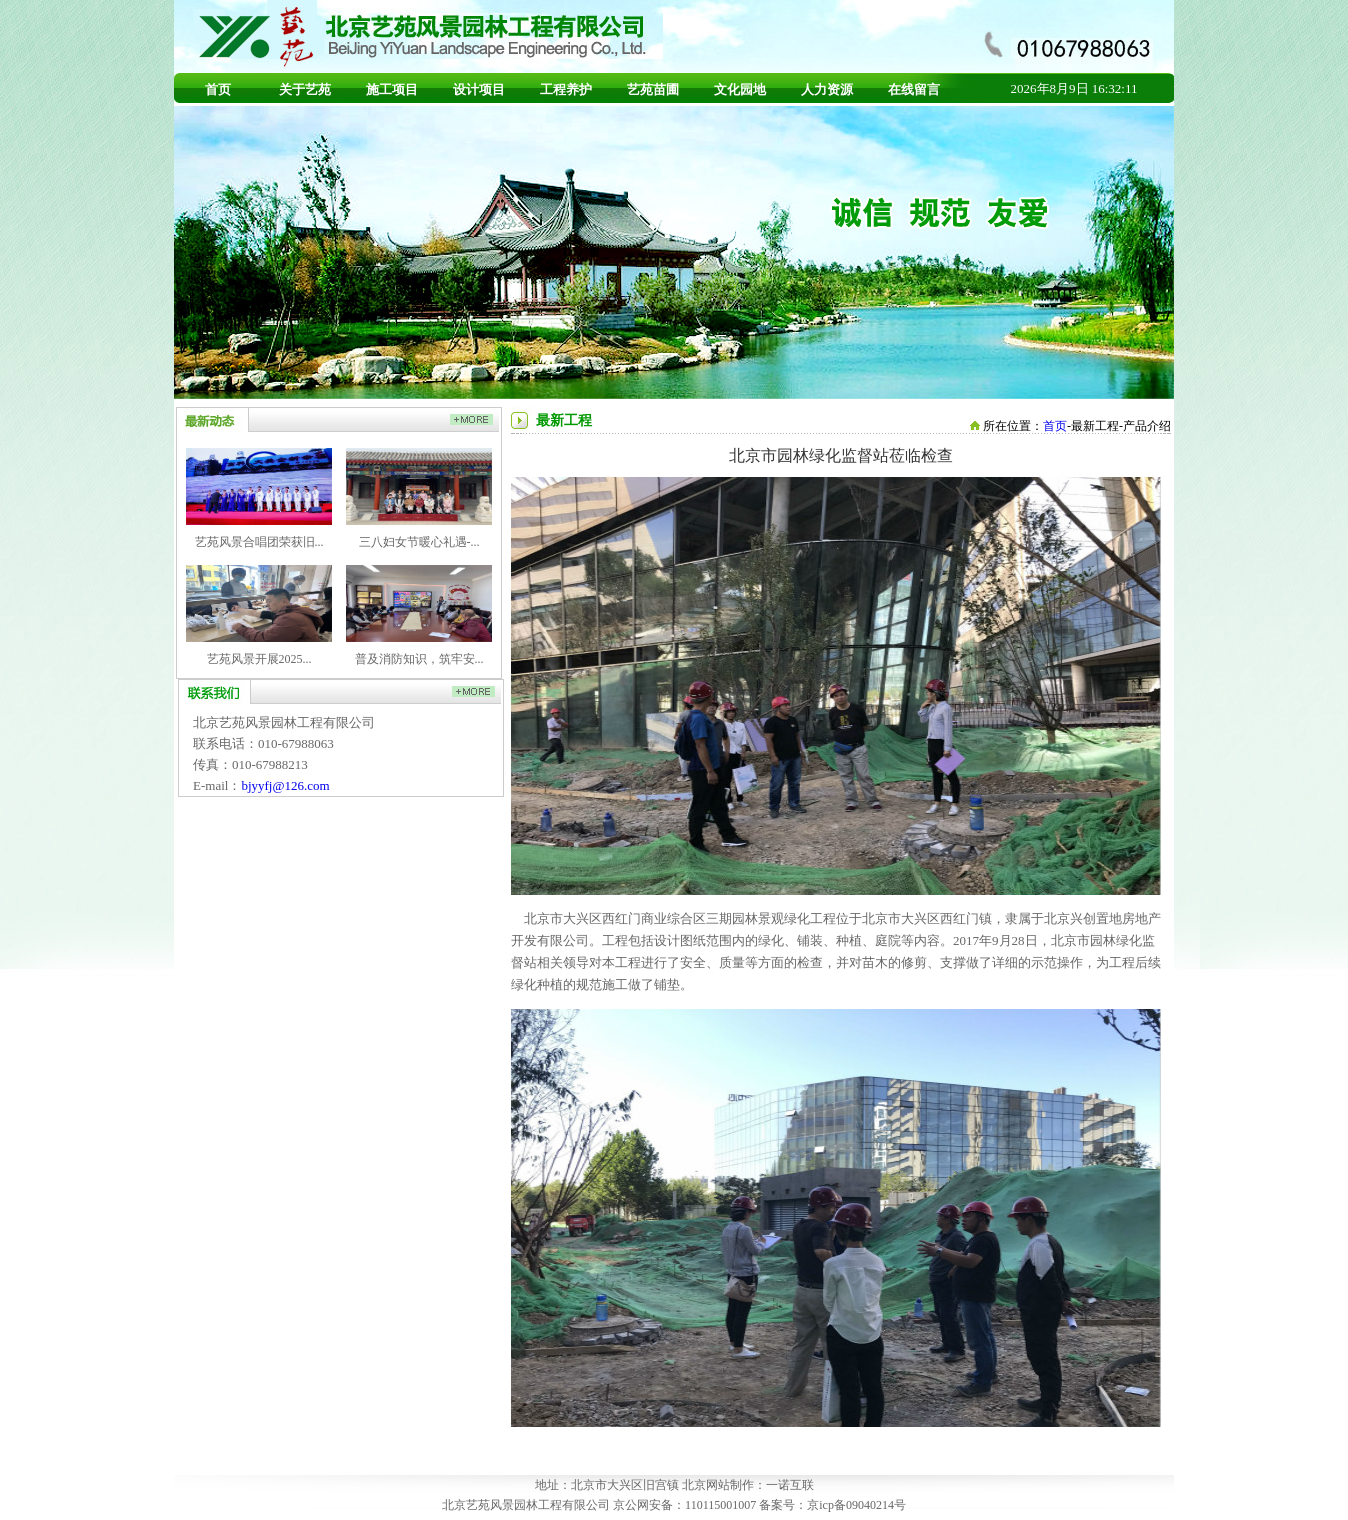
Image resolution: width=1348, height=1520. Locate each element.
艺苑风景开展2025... (259, 659)
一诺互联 (790, 1485)
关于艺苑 (305, 89)
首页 (218, 89)
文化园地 (740, 89)
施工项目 (392, 89)
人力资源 (827, 89)
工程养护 (566, 89)
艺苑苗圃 (653, 89)
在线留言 (914, 89)
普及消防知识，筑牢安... (419, 659)
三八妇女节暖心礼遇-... (419, 542)
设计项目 (479, 89)
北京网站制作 (718, 1485)
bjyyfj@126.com (285, 785)
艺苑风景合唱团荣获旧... (259, 542)
